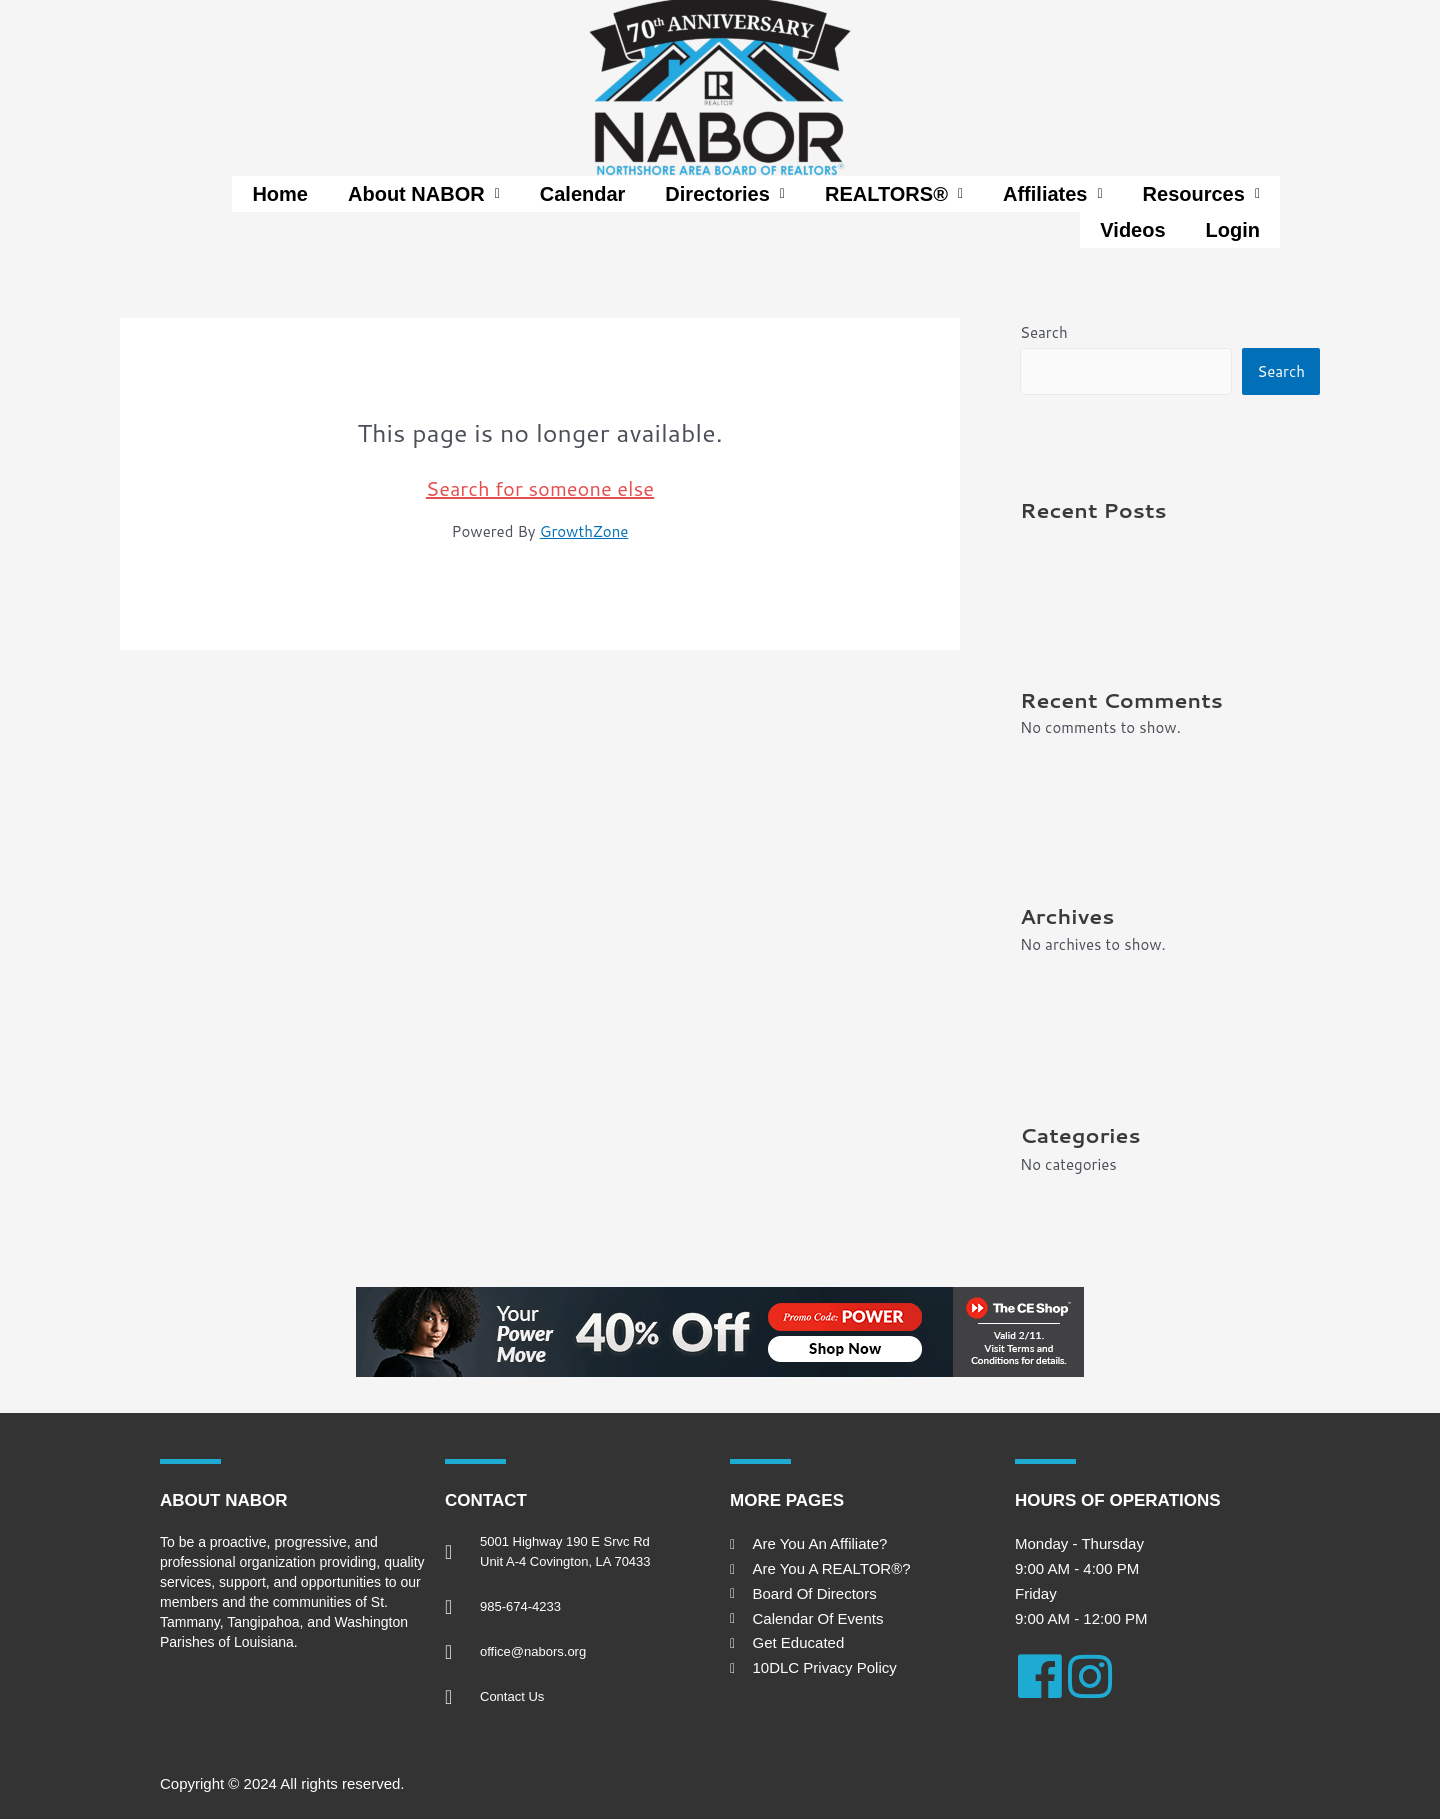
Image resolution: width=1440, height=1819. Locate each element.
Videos (1132, 230)
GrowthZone (584, 531)
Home (280, 194)
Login (1233, 230)
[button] (424, 194)
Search (1044, 332)
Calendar (583, 194)
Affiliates (1053, 194)
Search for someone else (540, 488)
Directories (725, 194)
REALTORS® (894, 194)
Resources (1201, 194)
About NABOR (424, 194)
